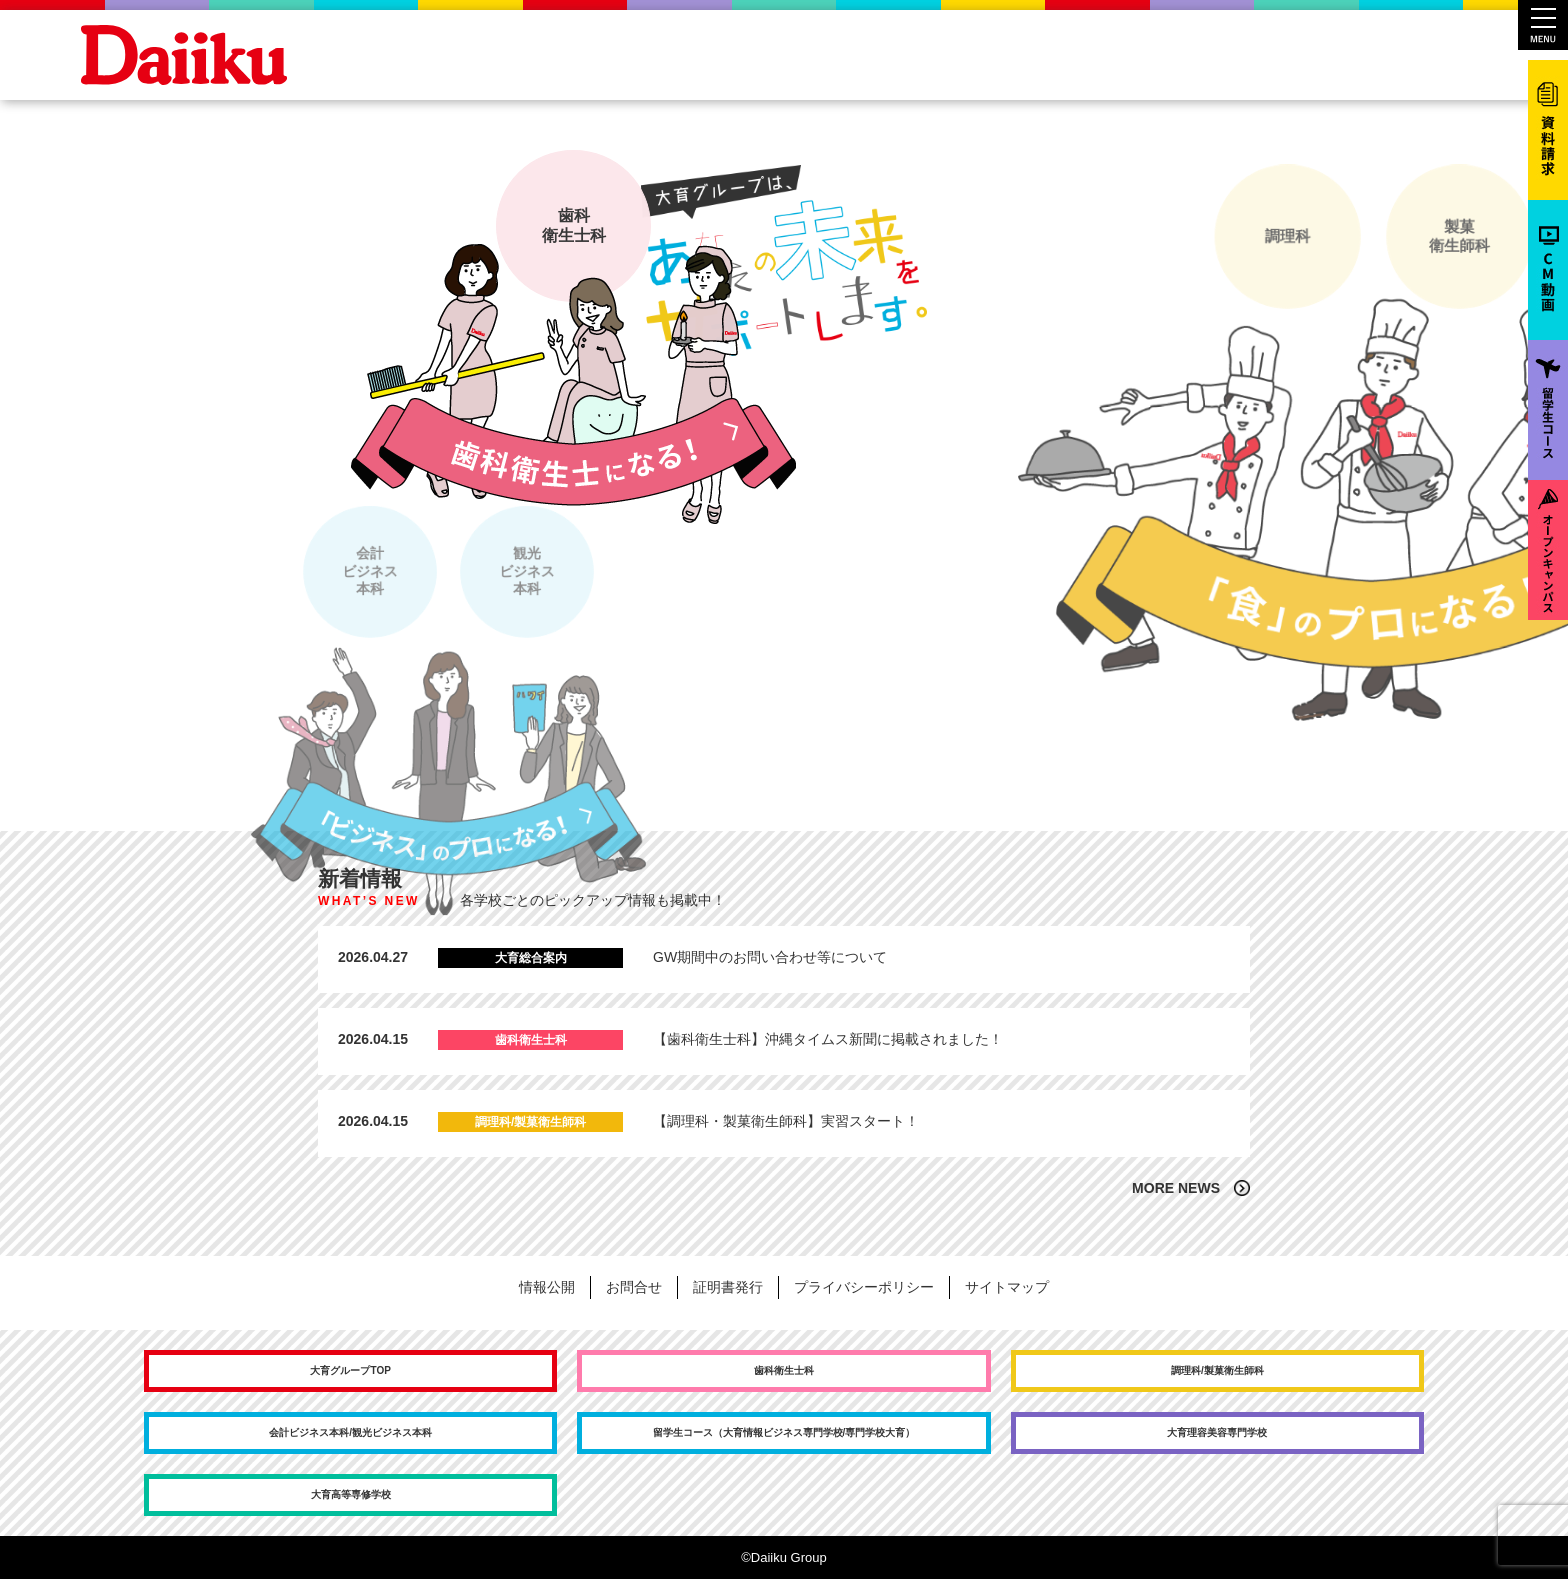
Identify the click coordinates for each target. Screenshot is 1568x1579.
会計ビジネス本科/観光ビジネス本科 (350, 1432)
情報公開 (547, 1287)
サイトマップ (1007, 1287)
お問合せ (634, 1287)
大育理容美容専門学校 (1217, 1432)
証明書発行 (728, 1287)
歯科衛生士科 (784, 1370)
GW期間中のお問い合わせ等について (770, 957)
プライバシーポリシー (864, 1287)
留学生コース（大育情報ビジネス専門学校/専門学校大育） (784, 1432)
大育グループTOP (350, 1370)
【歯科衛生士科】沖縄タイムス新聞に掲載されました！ (828, 1039)
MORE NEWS (1176, 1188)
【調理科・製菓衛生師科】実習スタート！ (786, 1121)
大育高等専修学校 (351, 1494)
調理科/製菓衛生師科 (1217, 1370)
